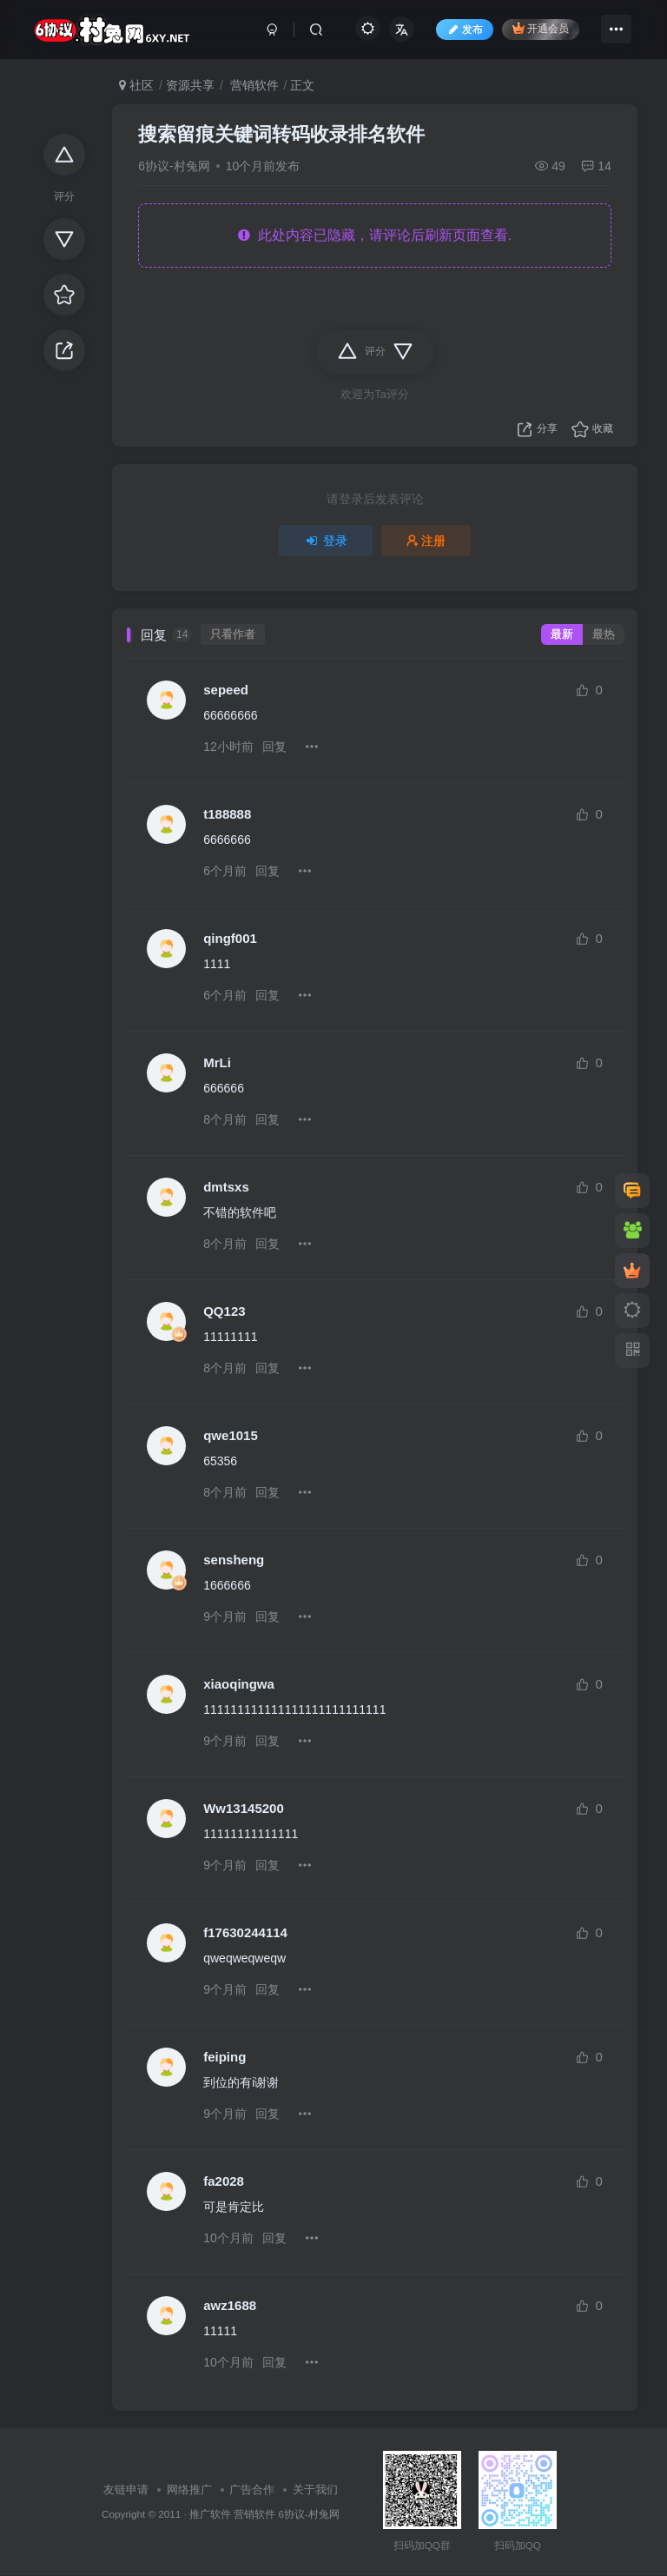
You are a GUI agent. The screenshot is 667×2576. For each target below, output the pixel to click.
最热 (603, 634)
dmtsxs (226, 1186)
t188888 (227, 814)
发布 (464, 29)
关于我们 (315, 2489)
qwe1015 (230, 1435)
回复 (274, 747)
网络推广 (189, 2489)
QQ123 (224, 1311)
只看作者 (232, 634)
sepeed (225, 689)
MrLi (217, 1062)
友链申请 (126, 2489)
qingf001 (230, 938)
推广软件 (210, 2514)
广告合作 (251, 2489)
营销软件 (253, 85)
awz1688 (229, 2305)
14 (596, 166)
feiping (224, 2056)
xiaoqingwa (238, 1683)
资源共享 (190, 85)
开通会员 (540, 28)
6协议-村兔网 (173, 166)
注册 (426, 541)
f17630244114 (245, 1932)
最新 (562, 634)
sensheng (233, 1559)
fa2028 (223, 2181)
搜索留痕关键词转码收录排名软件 (281, 134)
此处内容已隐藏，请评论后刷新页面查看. (375, 235)
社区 (136, 85)
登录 (325, 541)
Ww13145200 (243, 1808)
